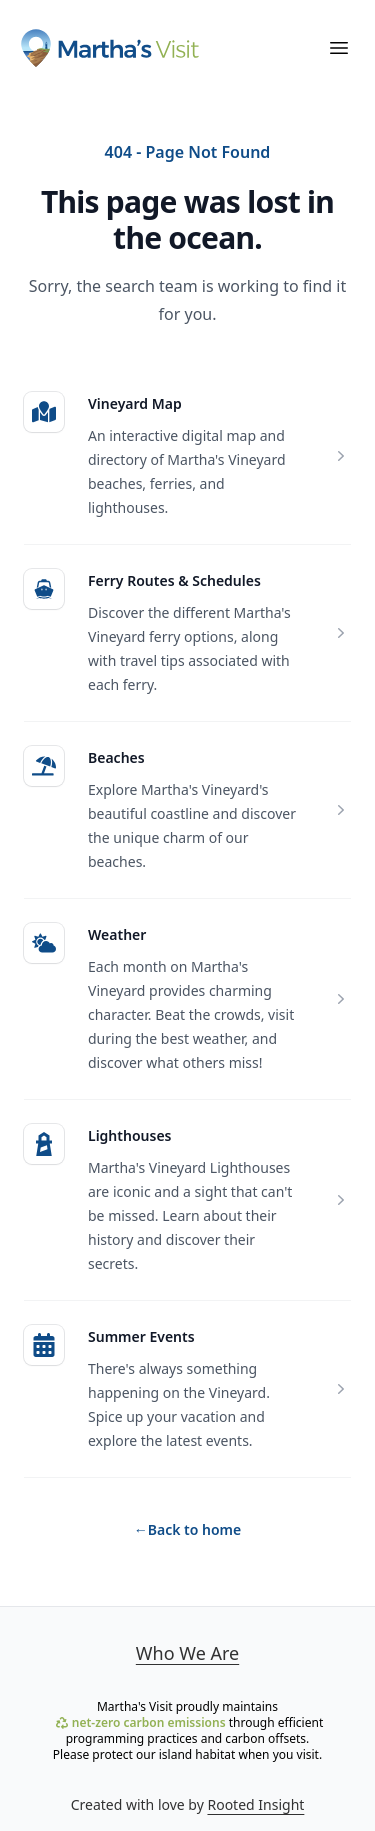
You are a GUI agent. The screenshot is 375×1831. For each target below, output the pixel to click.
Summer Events (141, 1336)
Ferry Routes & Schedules (174, 580)
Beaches (116, 757)
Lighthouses (129, 1135)
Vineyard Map (135, 403)
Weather (117, 934)
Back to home (187, 1529)
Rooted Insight (255, 1804)
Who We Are (187, 1653)
